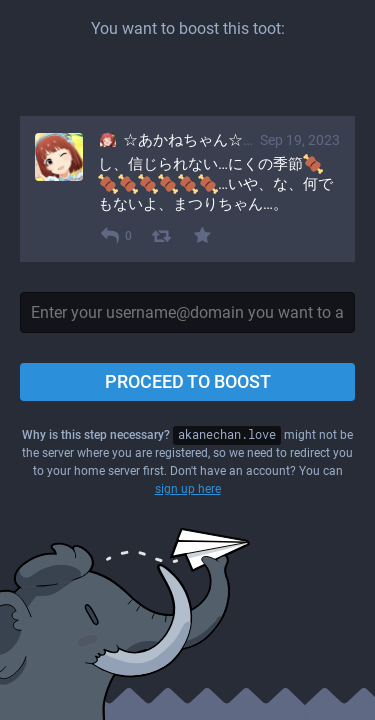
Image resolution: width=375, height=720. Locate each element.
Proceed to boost (188, 381)
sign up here (188, 489)
